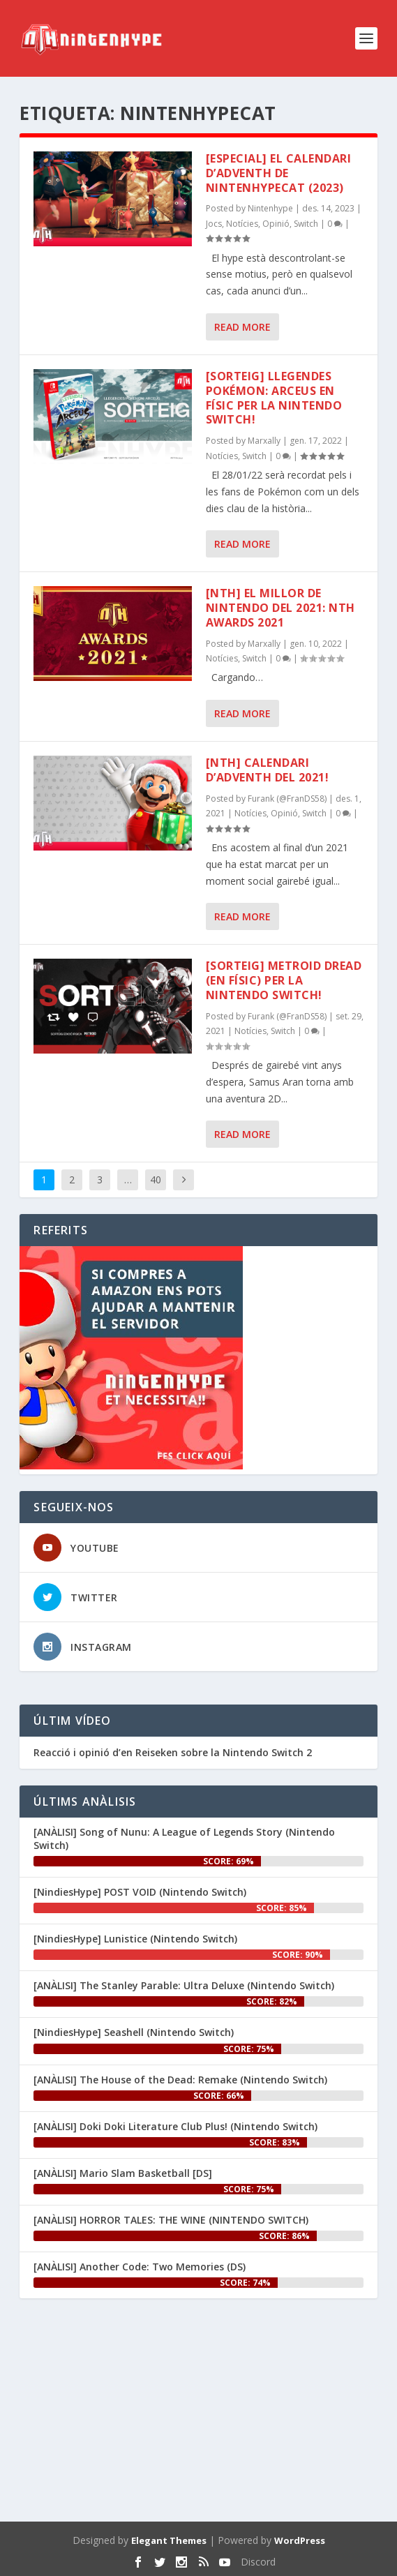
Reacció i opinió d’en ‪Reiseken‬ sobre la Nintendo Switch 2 (172, 1752)
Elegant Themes (169, 2540)
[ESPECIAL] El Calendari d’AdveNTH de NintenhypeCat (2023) (279, 173)
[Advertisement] (198, 2412)
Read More (242, 327)
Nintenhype (270, 208)
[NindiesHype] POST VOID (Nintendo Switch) (139, 1892)
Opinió (276, 224)
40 (155, 1179)
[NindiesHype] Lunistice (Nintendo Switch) (135, 1938)
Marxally (264, 441)
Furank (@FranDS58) (287, 798)
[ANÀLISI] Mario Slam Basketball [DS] (122, 2173)
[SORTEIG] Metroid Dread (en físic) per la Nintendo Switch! (284, 980)
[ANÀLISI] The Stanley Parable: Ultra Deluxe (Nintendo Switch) (183, 1985)
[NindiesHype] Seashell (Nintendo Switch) (133, 2032)
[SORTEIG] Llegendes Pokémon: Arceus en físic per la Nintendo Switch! (274, 397)
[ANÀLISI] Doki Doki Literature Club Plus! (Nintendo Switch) (175, 2126)
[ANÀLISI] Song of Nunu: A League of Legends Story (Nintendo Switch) (184, 1838)
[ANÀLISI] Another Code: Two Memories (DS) (139, 2266)
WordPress (299, 2540)
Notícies (242, 224)
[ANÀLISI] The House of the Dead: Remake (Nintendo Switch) (180, 2079)
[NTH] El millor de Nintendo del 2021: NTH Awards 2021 (280, 607)
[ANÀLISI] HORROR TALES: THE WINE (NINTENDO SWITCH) (170, 2219)
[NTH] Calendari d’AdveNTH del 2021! (267, 770)
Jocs (214, 224)
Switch (306, 224)
